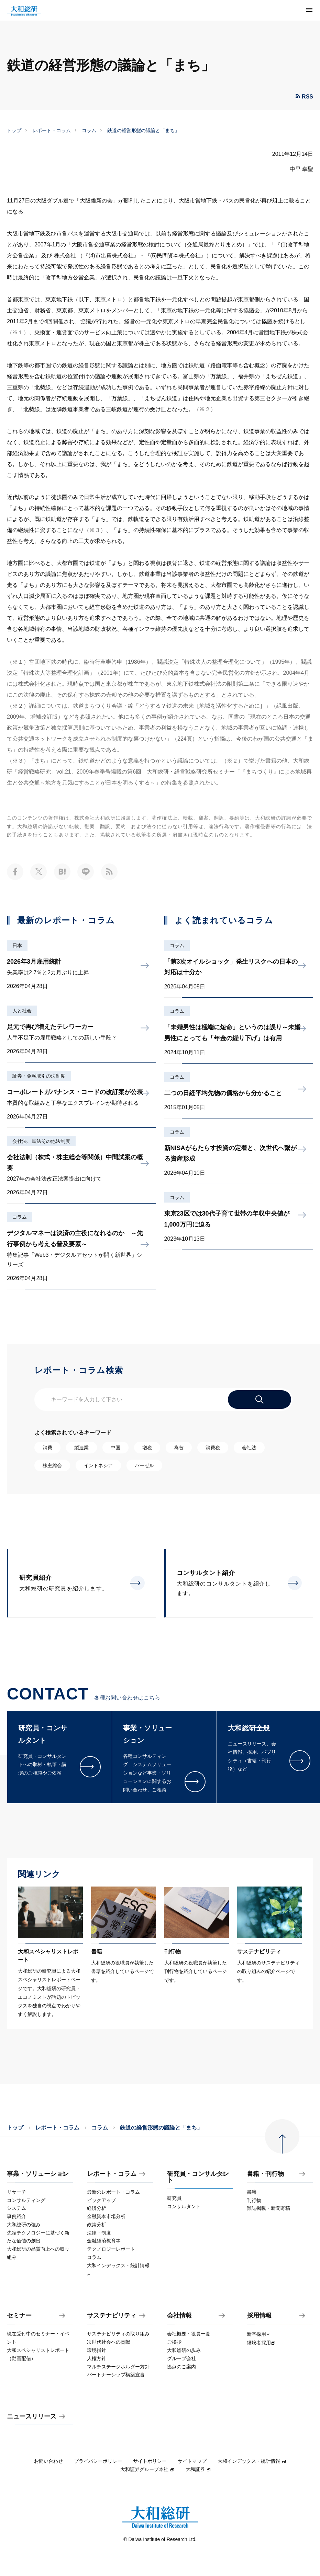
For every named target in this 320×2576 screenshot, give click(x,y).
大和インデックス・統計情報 (252, 2461)
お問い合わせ (48, 2461)
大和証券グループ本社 (147, 2469)
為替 (179, 1447)
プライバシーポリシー (98, 2461)
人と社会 (22, 1010)
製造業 (81, 1447)
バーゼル (144, 1465)
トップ (14, 130)
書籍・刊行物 (265, 2174)
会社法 (249, 1447)
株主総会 (52, 1465)
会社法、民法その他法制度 (41, 1141)
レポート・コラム (51, 130)
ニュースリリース (31, 2416)
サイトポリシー (150, 2461)
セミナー (19, 2315)
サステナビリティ (111, 2315)
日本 (17, 945)
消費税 (213, 1447)
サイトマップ (192, 2461)
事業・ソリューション (38, 2174)
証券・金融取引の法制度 (38, 1076)
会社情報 (179, 2315)
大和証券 (198, 2469)
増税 (147, 1447)
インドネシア (98, 1465)
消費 (47, 1447)
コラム (89, 130)
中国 (115, 1447)
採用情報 (259, 2315)
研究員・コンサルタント (198, 2177)
